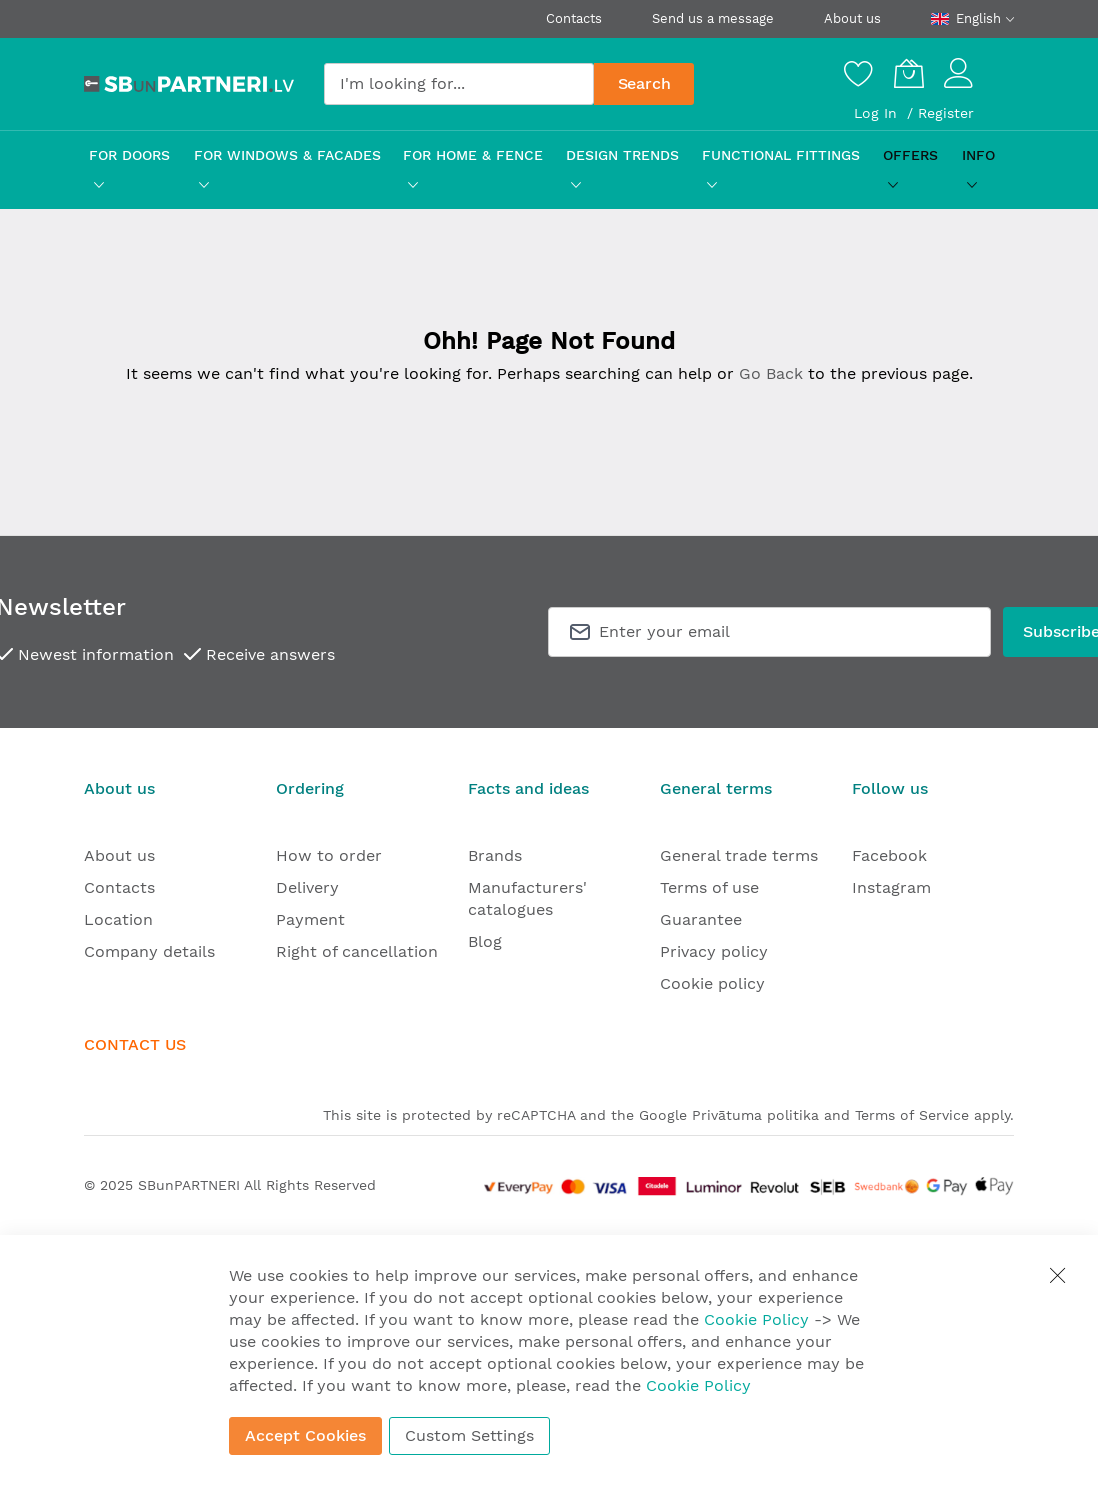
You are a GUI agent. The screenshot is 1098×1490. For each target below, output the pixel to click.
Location (118, 919)
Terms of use (709, 887)
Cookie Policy (756, 1319)
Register (946, 113)
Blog (485, 941)
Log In (878, 113)
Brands (495, 855)
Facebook (889, 855)
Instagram (891, 887)
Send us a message (713, 18)
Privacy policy (714, 951)
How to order (329, 855)
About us (852, 18)
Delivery (307, 887)
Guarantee (701, 919)
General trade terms (739, 855)
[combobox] (459, 84)
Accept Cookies (305, 1435)
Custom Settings (469, 1435)
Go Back (771, 373)
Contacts (574, 18)
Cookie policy (712, 983)
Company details (149, 951)
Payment (310, 919)
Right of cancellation (357, 951)
